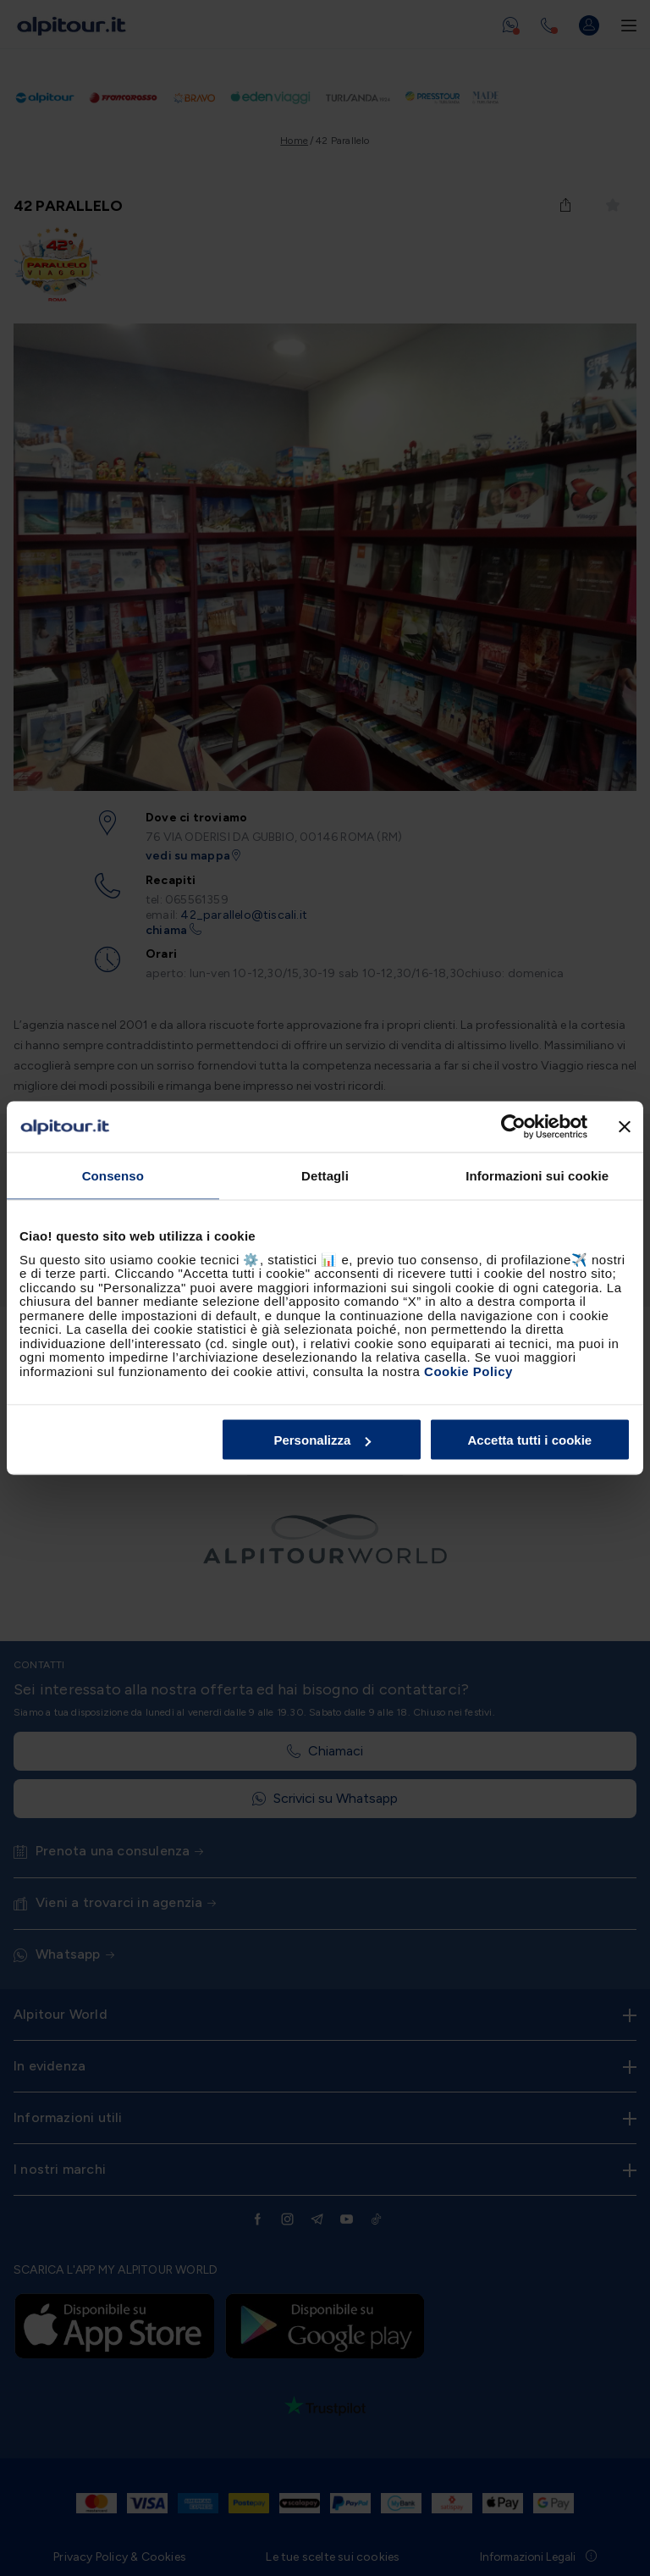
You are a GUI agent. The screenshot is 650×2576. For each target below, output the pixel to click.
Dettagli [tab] (325, 1176)
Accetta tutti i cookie (530, 1440)
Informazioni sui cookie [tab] (537, 1176)
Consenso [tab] (113, 1176)
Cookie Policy (468, 1370)
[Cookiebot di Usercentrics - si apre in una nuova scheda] (513, 1127)
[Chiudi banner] (625, 1127)
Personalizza (322, 1440)
